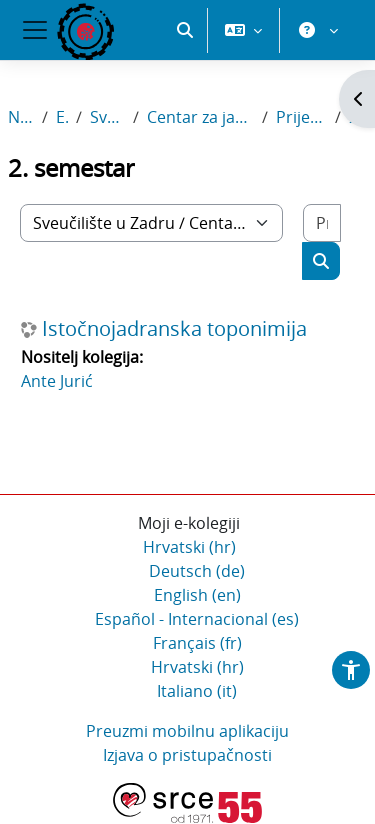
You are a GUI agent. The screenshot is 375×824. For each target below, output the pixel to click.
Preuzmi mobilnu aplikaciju (187, 732)
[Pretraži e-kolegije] (322, 224)
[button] (185, 100)
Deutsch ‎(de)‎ (197, 572)
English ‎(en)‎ (197, 596)
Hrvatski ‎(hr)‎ (189, 548)
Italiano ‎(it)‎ (197, 692)
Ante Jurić (57, 382)
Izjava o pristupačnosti (187, 756)
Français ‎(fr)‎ (197, 644)
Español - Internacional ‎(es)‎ (197, 620)
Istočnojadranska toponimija (174, 330)
